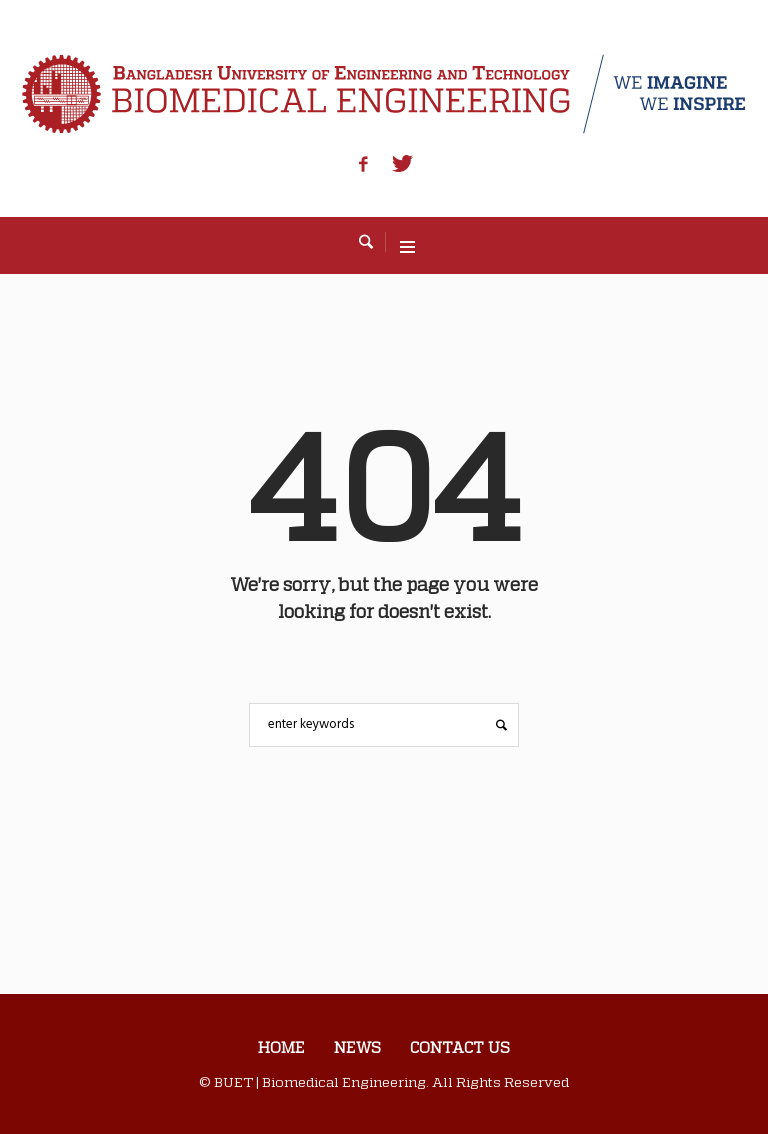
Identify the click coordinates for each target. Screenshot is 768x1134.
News (357, 1047)
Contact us (460, 1047)
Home (281, 1047)
